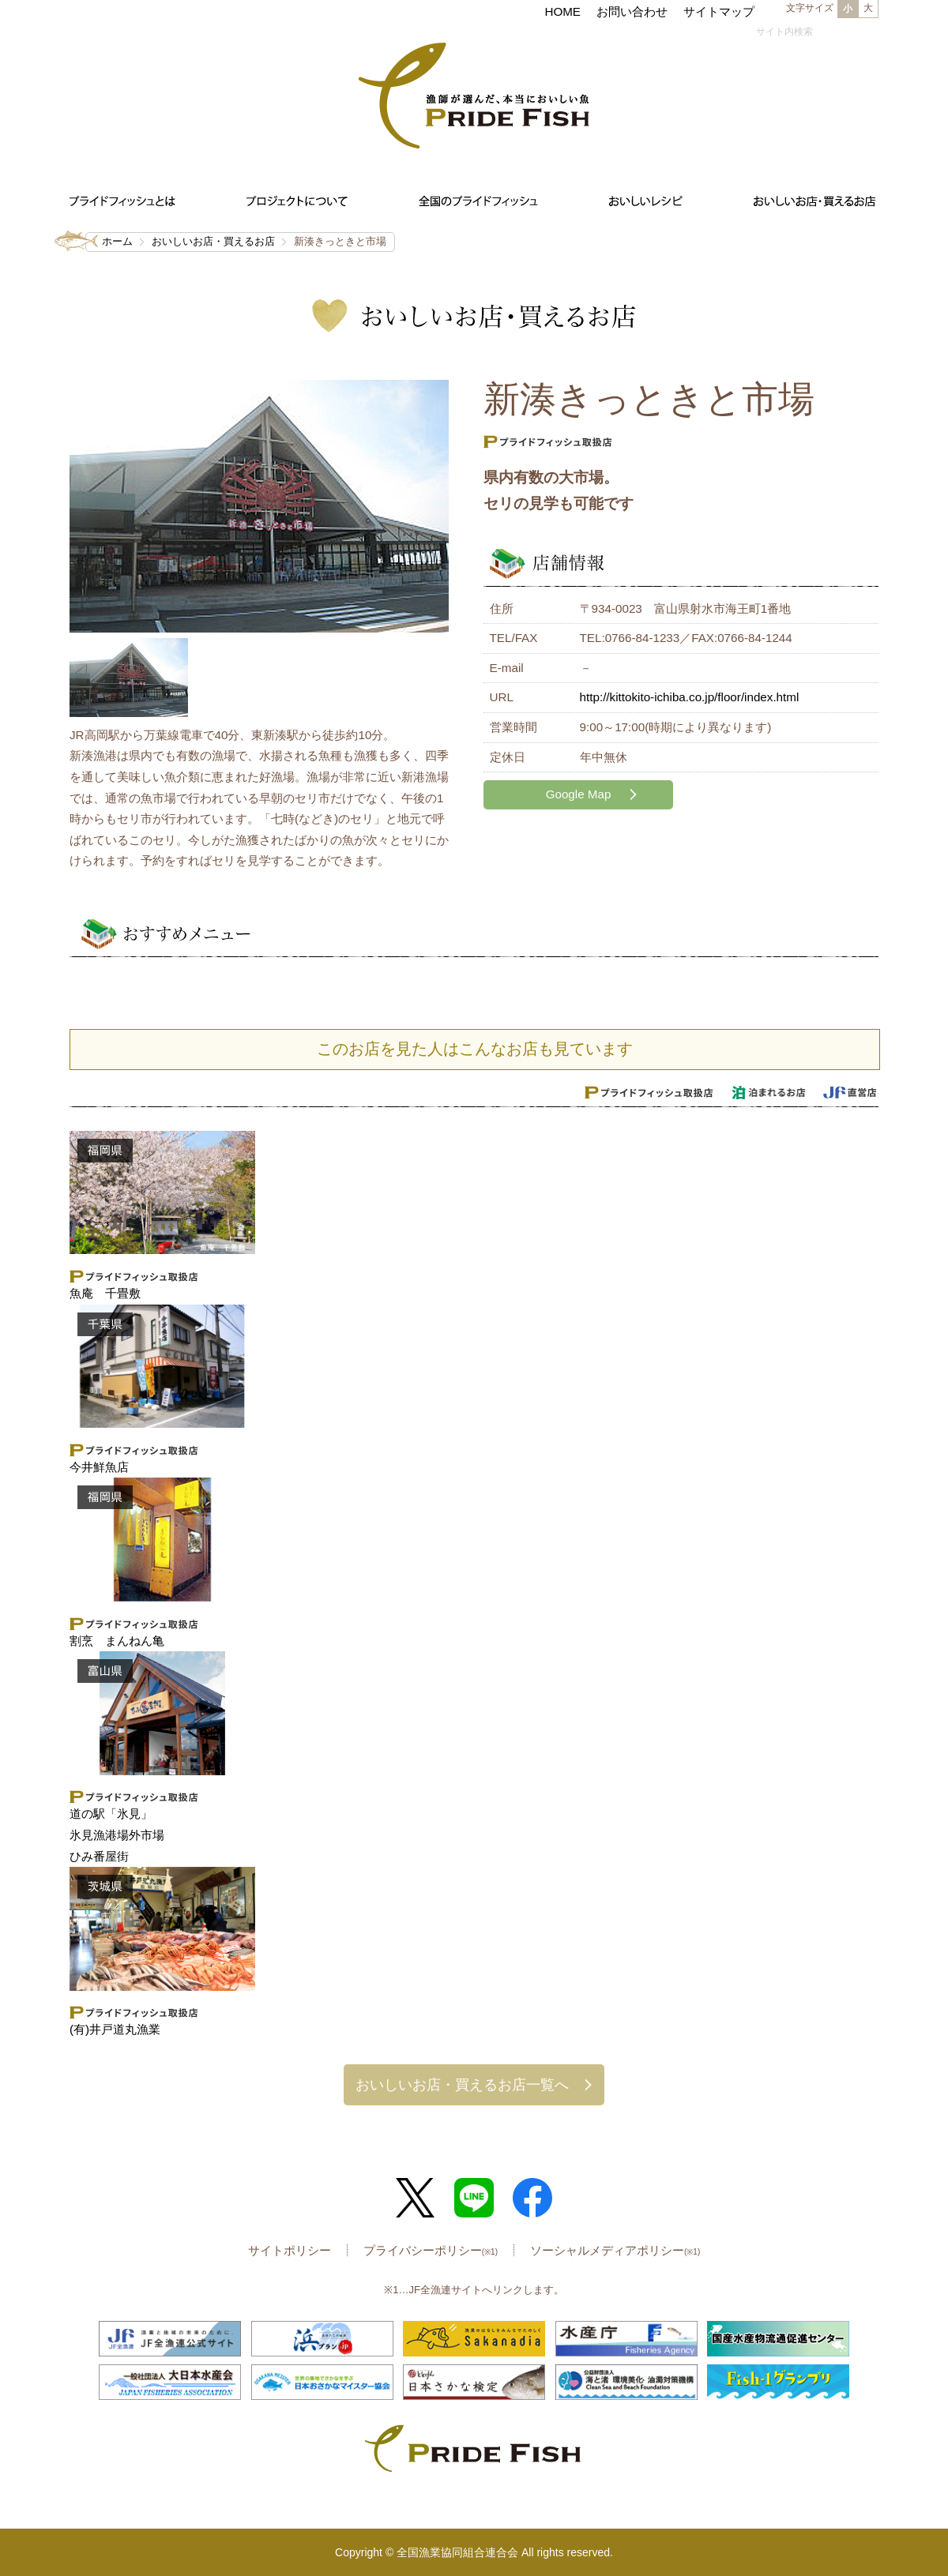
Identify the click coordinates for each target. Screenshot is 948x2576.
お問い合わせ (632, 11)
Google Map (578, 794)
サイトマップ (718, 11)
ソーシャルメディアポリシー (615, 2250)
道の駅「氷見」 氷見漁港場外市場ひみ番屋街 (117, 1834)
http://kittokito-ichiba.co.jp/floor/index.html (689, 697)
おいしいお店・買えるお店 (213, 241)
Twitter (415, 2197)
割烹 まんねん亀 (117, 1640)
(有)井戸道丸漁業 (115, 2029)
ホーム (117, 241)
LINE (474, 2197)
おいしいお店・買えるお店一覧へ (462, 2084)
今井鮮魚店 (99, 1467)
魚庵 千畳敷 (105, 1293)
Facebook (532, 2197)
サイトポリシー (289, 2250)
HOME (562, 11)
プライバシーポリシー (430, 2250)
